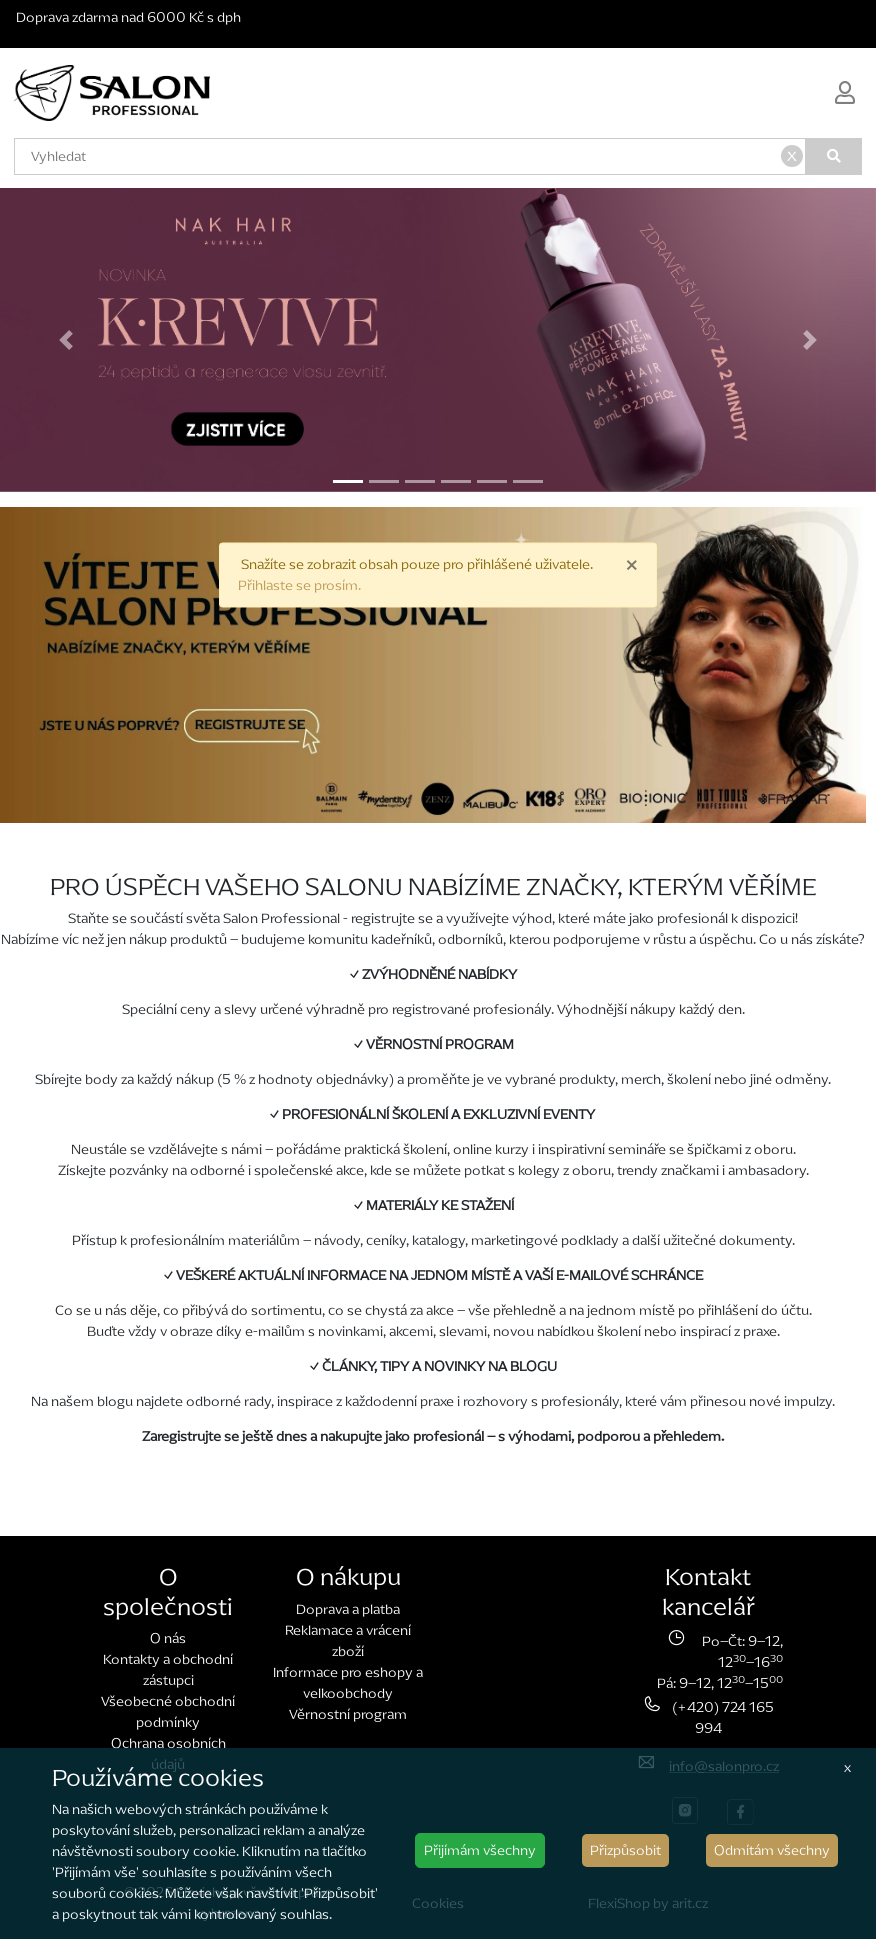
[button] (65, 340)
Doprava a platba (348, 1609)
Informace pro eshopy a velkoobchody (348, 1683)
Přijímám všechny (480, 1850)
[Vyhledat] (834, 156)
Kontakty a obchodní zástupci (168, 1670)
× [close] (631, 564)
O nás (168, 1638)
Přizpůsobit (625, 1850)
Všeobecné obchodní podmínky (168, 1712)
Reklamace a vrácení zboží (348, 1641)
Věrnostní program (348, 1714)
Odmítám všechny (772, 1850)
